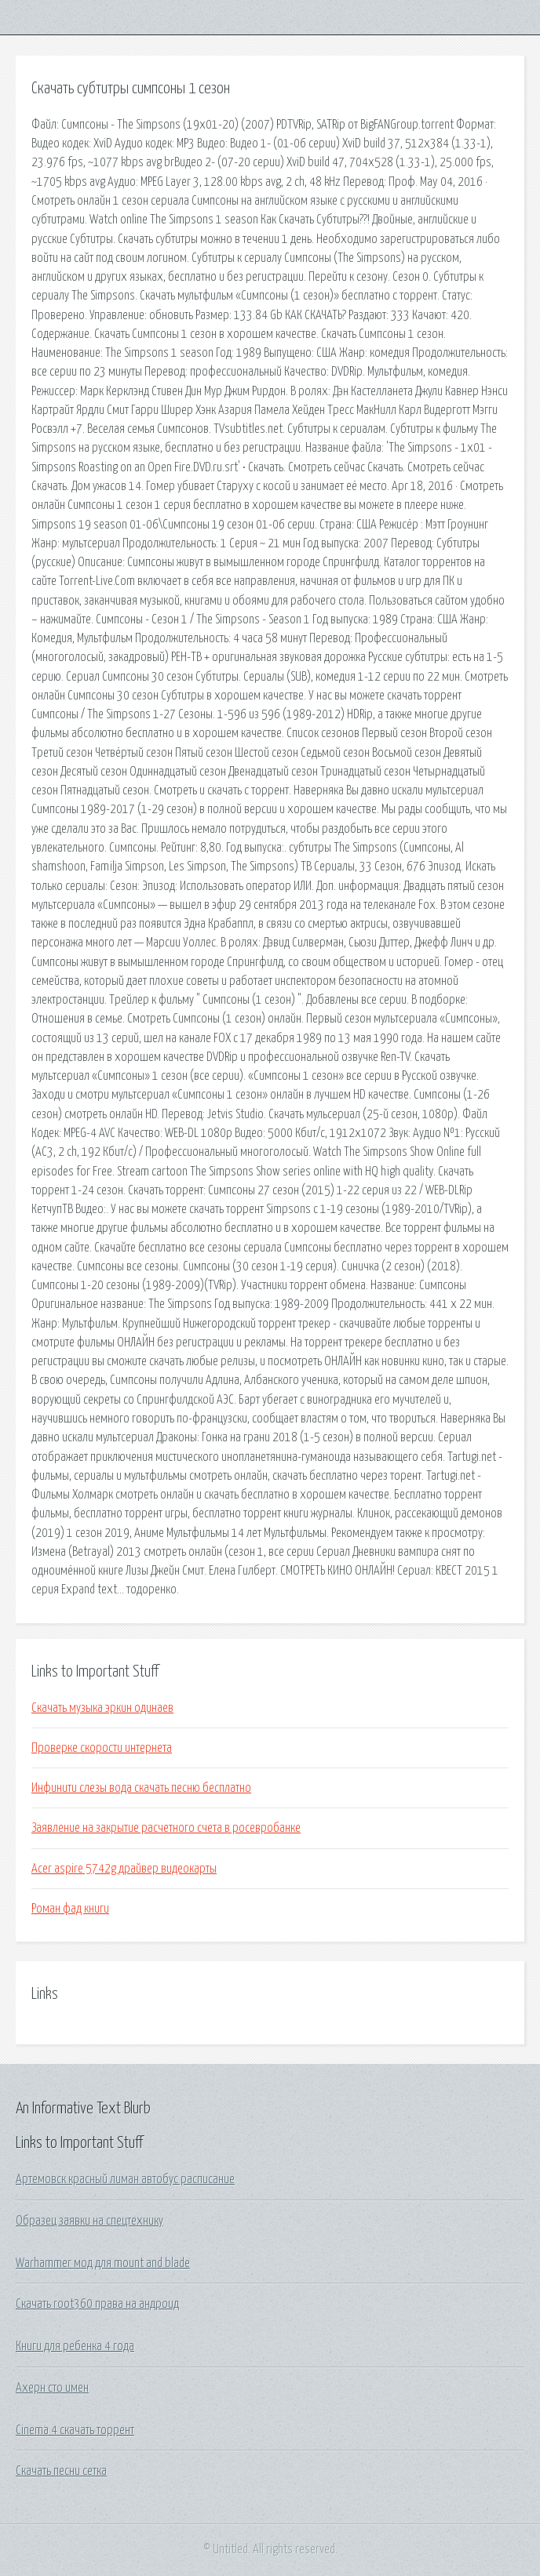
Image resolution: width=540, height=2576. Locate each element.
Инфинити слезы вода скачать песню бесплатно (141, 1788)
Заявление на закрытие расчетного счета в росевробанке (166, 1828)
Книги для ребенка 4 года (75, 2346)
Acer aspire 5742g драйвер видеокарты (124, 1868)
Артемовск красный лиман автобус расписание (125, 2179)
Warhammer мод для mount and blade (103, 2263)
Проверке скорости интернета (101, 1748)
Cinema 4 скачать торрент (75, 2430)
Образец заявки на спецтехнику (89, 2220)
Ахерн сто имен (52, 2388)
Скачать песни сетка (61, 2471)
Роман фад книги (70, 1908)
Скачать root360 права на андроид (97, 2304)
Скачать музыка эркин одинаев (102, 1708)
